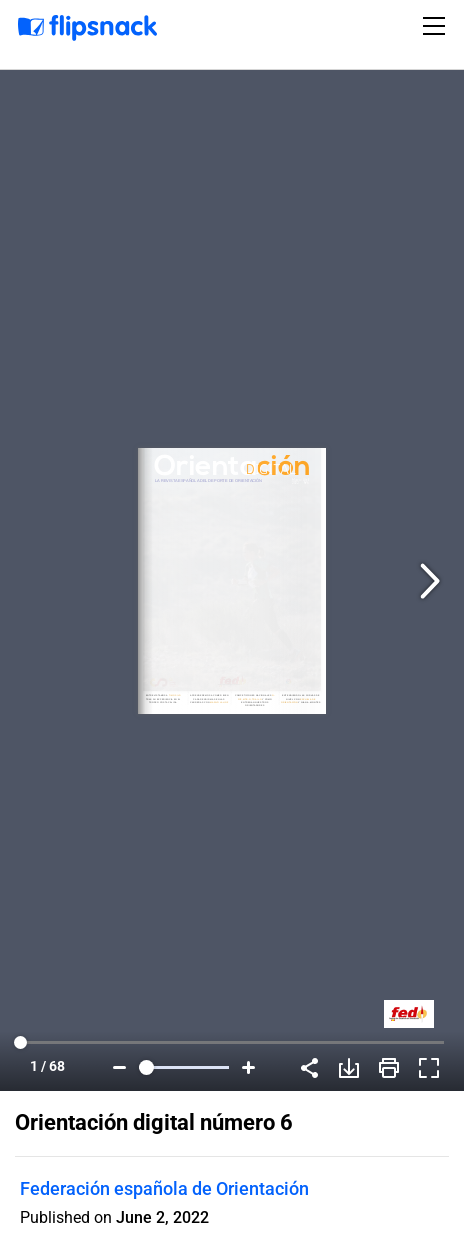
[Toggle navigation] (437, 26)
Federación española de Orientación (164, 1188)
